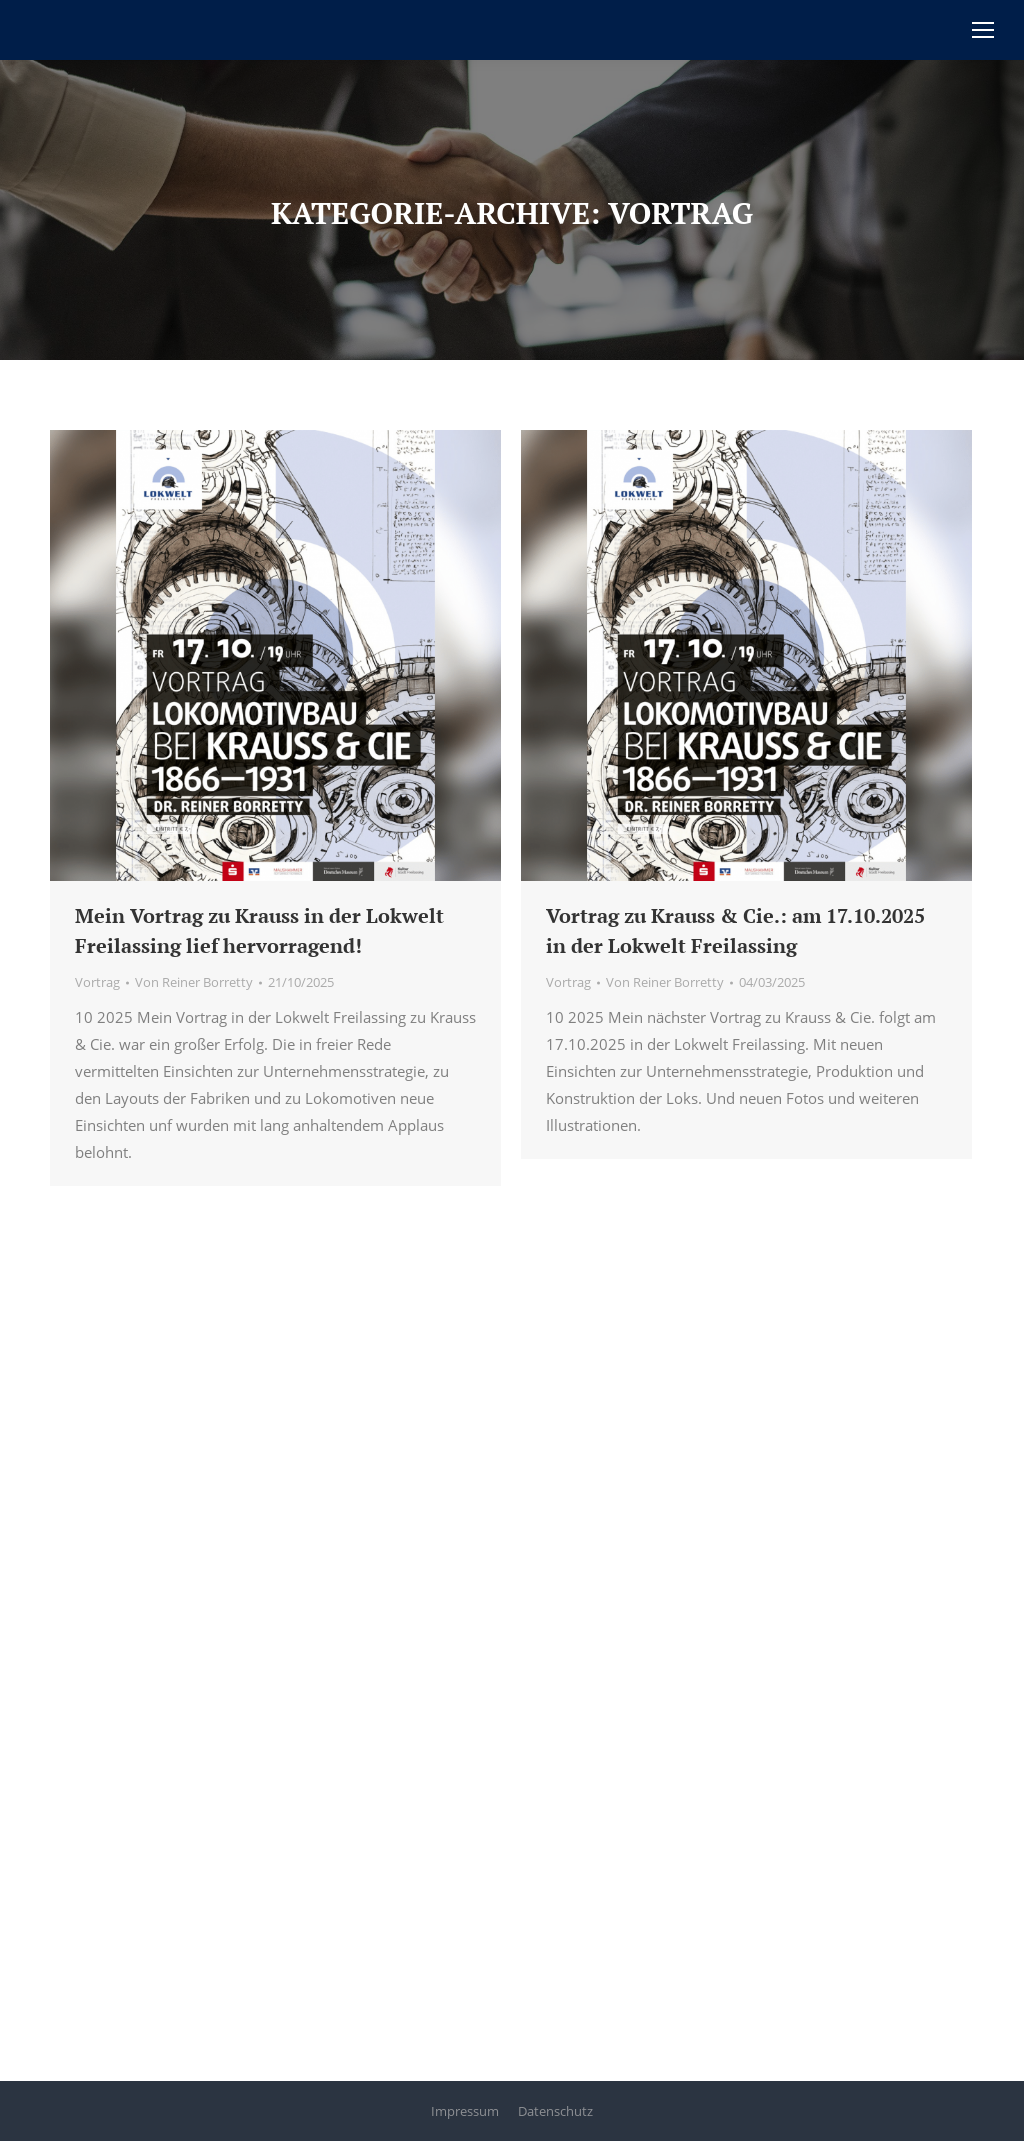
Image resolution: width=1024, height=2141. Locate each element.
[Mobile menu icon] (983, 30)
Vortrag (97, 982)
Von (194, 982)
